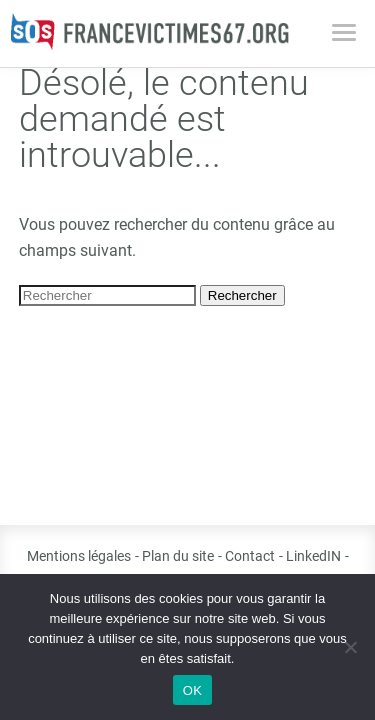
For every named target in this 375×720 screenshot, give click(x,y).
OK (192, 690)
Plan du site (178, 556)
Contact (250, 556)
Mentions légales (79, 556)
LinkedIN (313, 556)
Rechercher (242, 295)
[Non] (350, 647)
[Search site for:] (107, 295)
